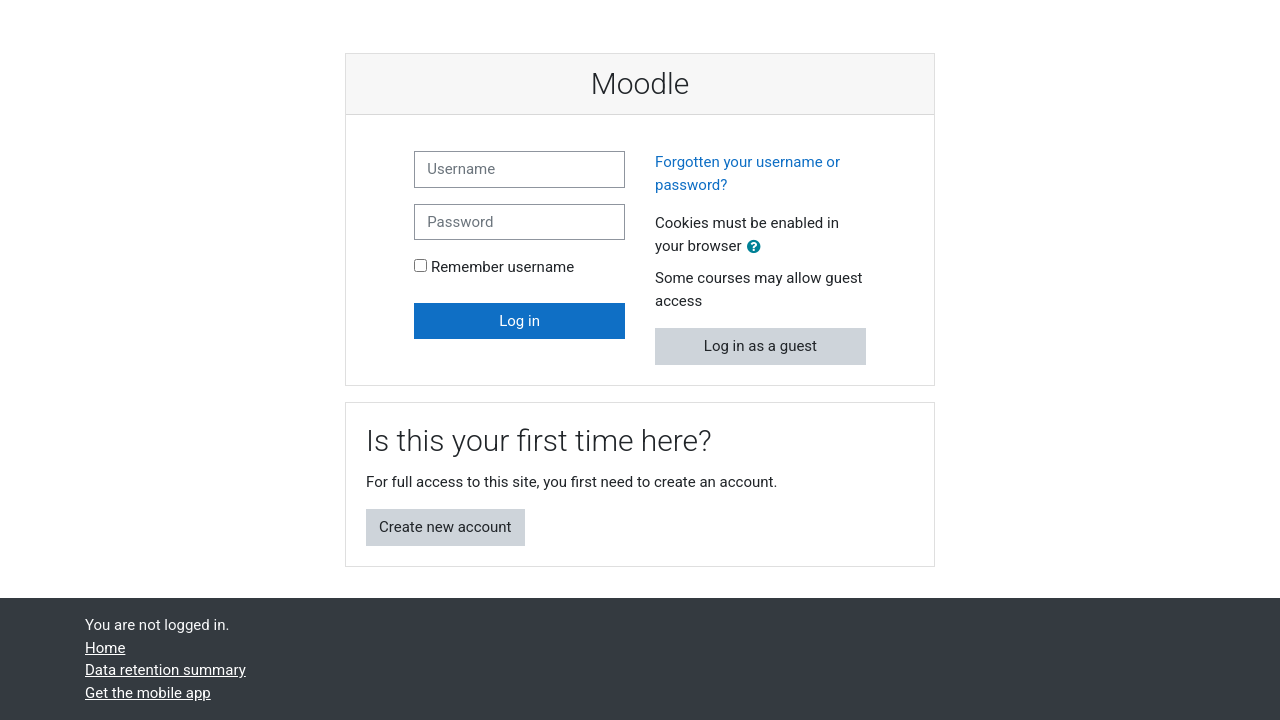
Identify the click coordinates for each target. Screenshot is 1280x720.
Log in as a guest (760, 346)
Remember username (502, 267)
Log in (519, 321)
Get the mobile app (148, 693)
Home (105, 648)
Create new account (445, 527)
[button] (758, 247)
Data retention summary (165, 670)
